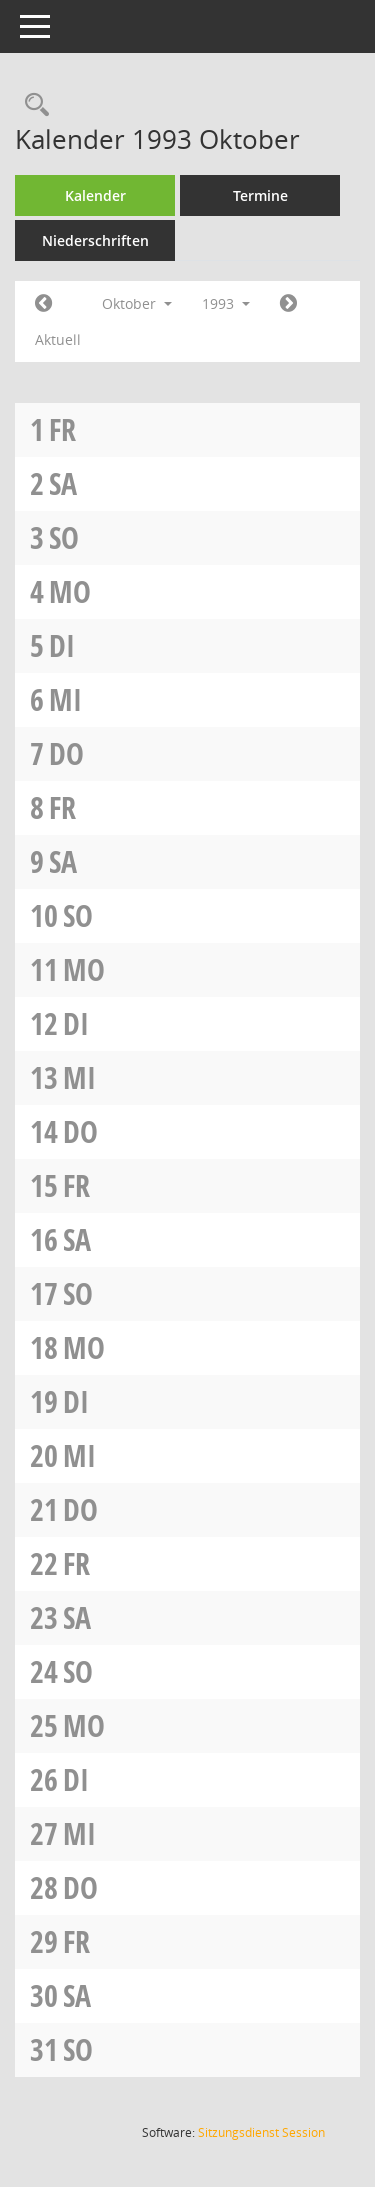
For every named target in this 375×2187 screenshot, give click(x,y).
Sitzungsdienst (261, 2132)
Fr (62, 429)
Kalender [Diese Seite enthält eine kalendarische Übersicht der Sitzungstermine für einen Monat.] (95, 195)
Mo (70, 591)
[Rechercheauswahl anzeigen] (32, 105)
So (64, 537)
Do (66, 753)
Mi (65, 699)
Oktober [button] (137, 303)
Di (62, 645)
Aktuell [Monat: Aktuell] (58, 339)
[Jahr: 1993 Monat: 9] (43, 304)
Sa (63, 483)
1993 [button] (226, 303)
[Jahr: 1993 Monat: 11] (288, 304)
